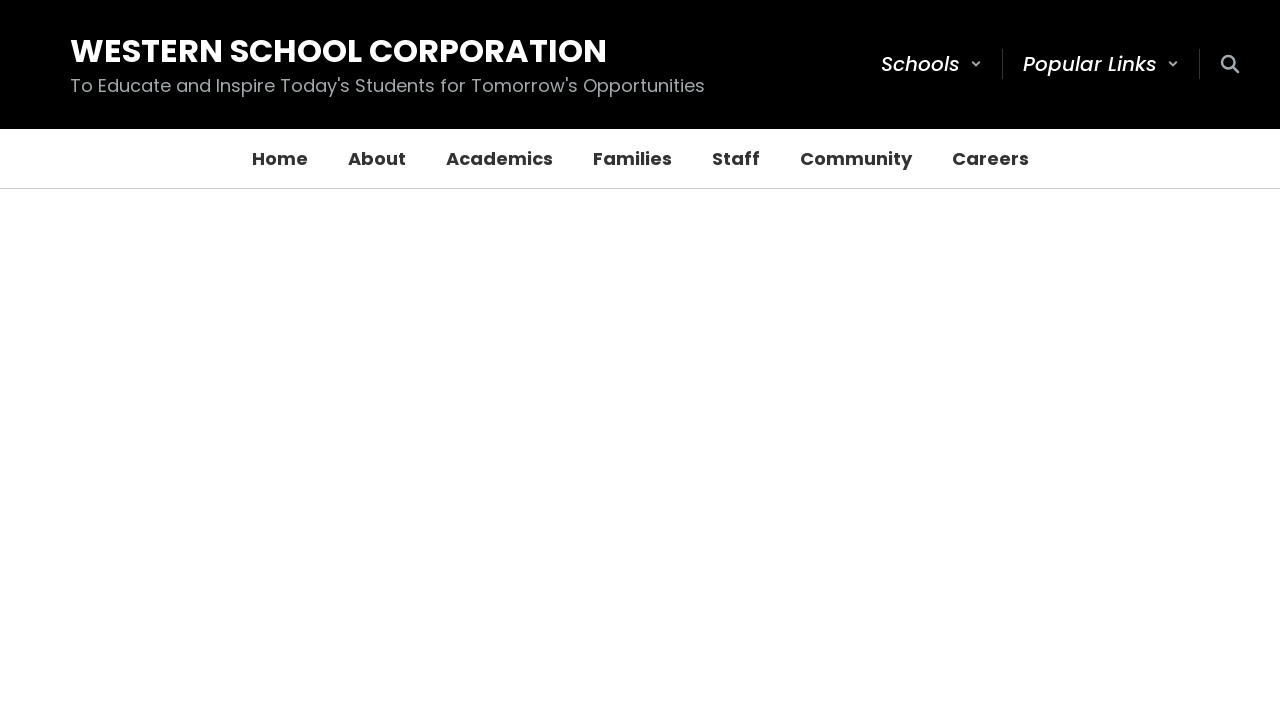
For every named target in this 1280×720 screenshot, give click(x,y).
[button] (931, 64)
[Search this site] (1230, 64)
